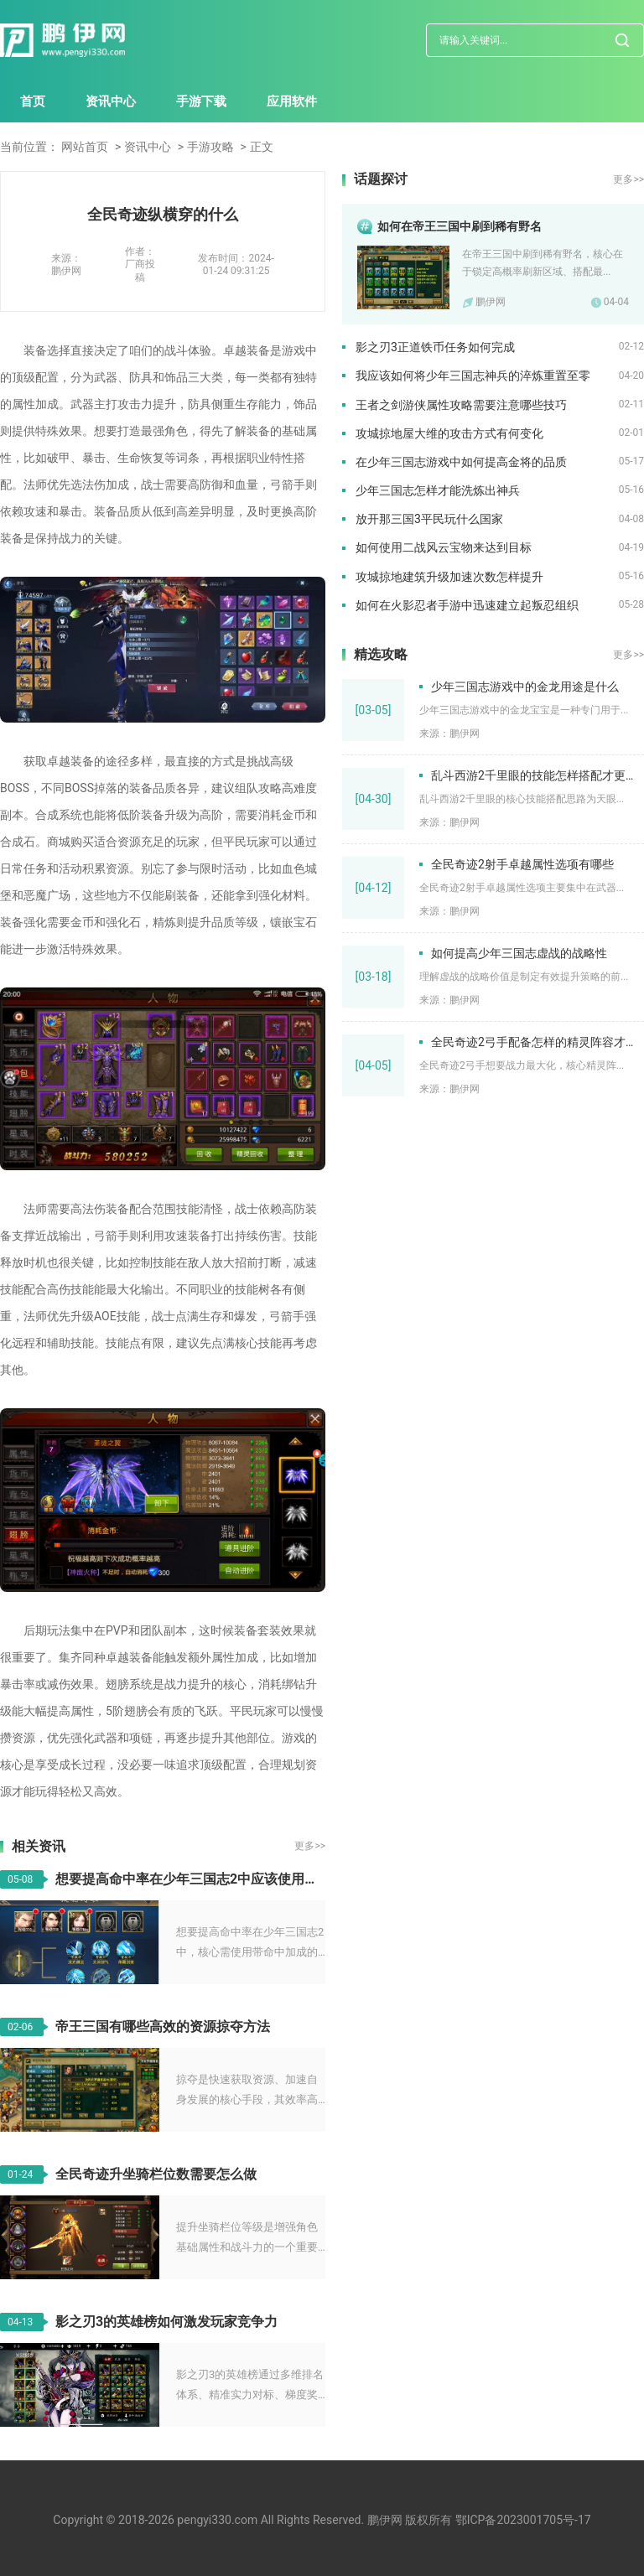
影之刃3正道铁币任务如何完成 (435, 347)
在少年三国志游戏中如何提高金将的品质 (461, 462)
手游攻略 (210, 146)
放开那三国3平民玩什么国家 (429, 519)
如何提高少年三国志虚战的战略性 (519, 953)
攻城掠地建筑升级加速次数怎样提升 (449, 576)
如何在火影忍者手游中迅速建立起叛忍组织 (467, 605)
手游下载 (201, 101)
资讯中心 (111, 101)
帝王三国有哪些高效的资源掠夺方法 (162, 2026)
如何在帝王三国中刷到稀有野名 (459, 226)
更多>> (309, 1846)
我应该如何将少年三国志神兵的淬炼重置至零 (473, 375)
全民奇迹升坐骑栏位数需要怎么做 (156, 2174)
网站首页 (84, 146)
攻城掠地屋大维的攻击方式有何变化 (449, 433)
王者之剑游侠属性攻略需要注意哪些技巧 (461, 405)
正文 (261, 146)
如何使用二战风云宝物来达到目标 (444, 547)
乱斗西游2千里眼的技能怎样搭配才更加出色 (537, 775)
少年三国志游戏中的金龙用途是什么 (525, 686)
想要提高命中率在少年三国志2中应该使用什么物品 (190, 1879)
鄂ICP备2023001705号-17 (523, 2520)
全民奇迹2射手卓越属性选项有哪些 (522, 864)
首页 (32, 101)
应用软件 (292, 101)
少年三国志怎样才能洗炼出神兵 (438, 490)
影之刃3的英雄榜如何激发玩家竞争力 (166, 2322)
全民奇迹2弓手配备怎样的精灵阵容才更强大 (537, 1042)
